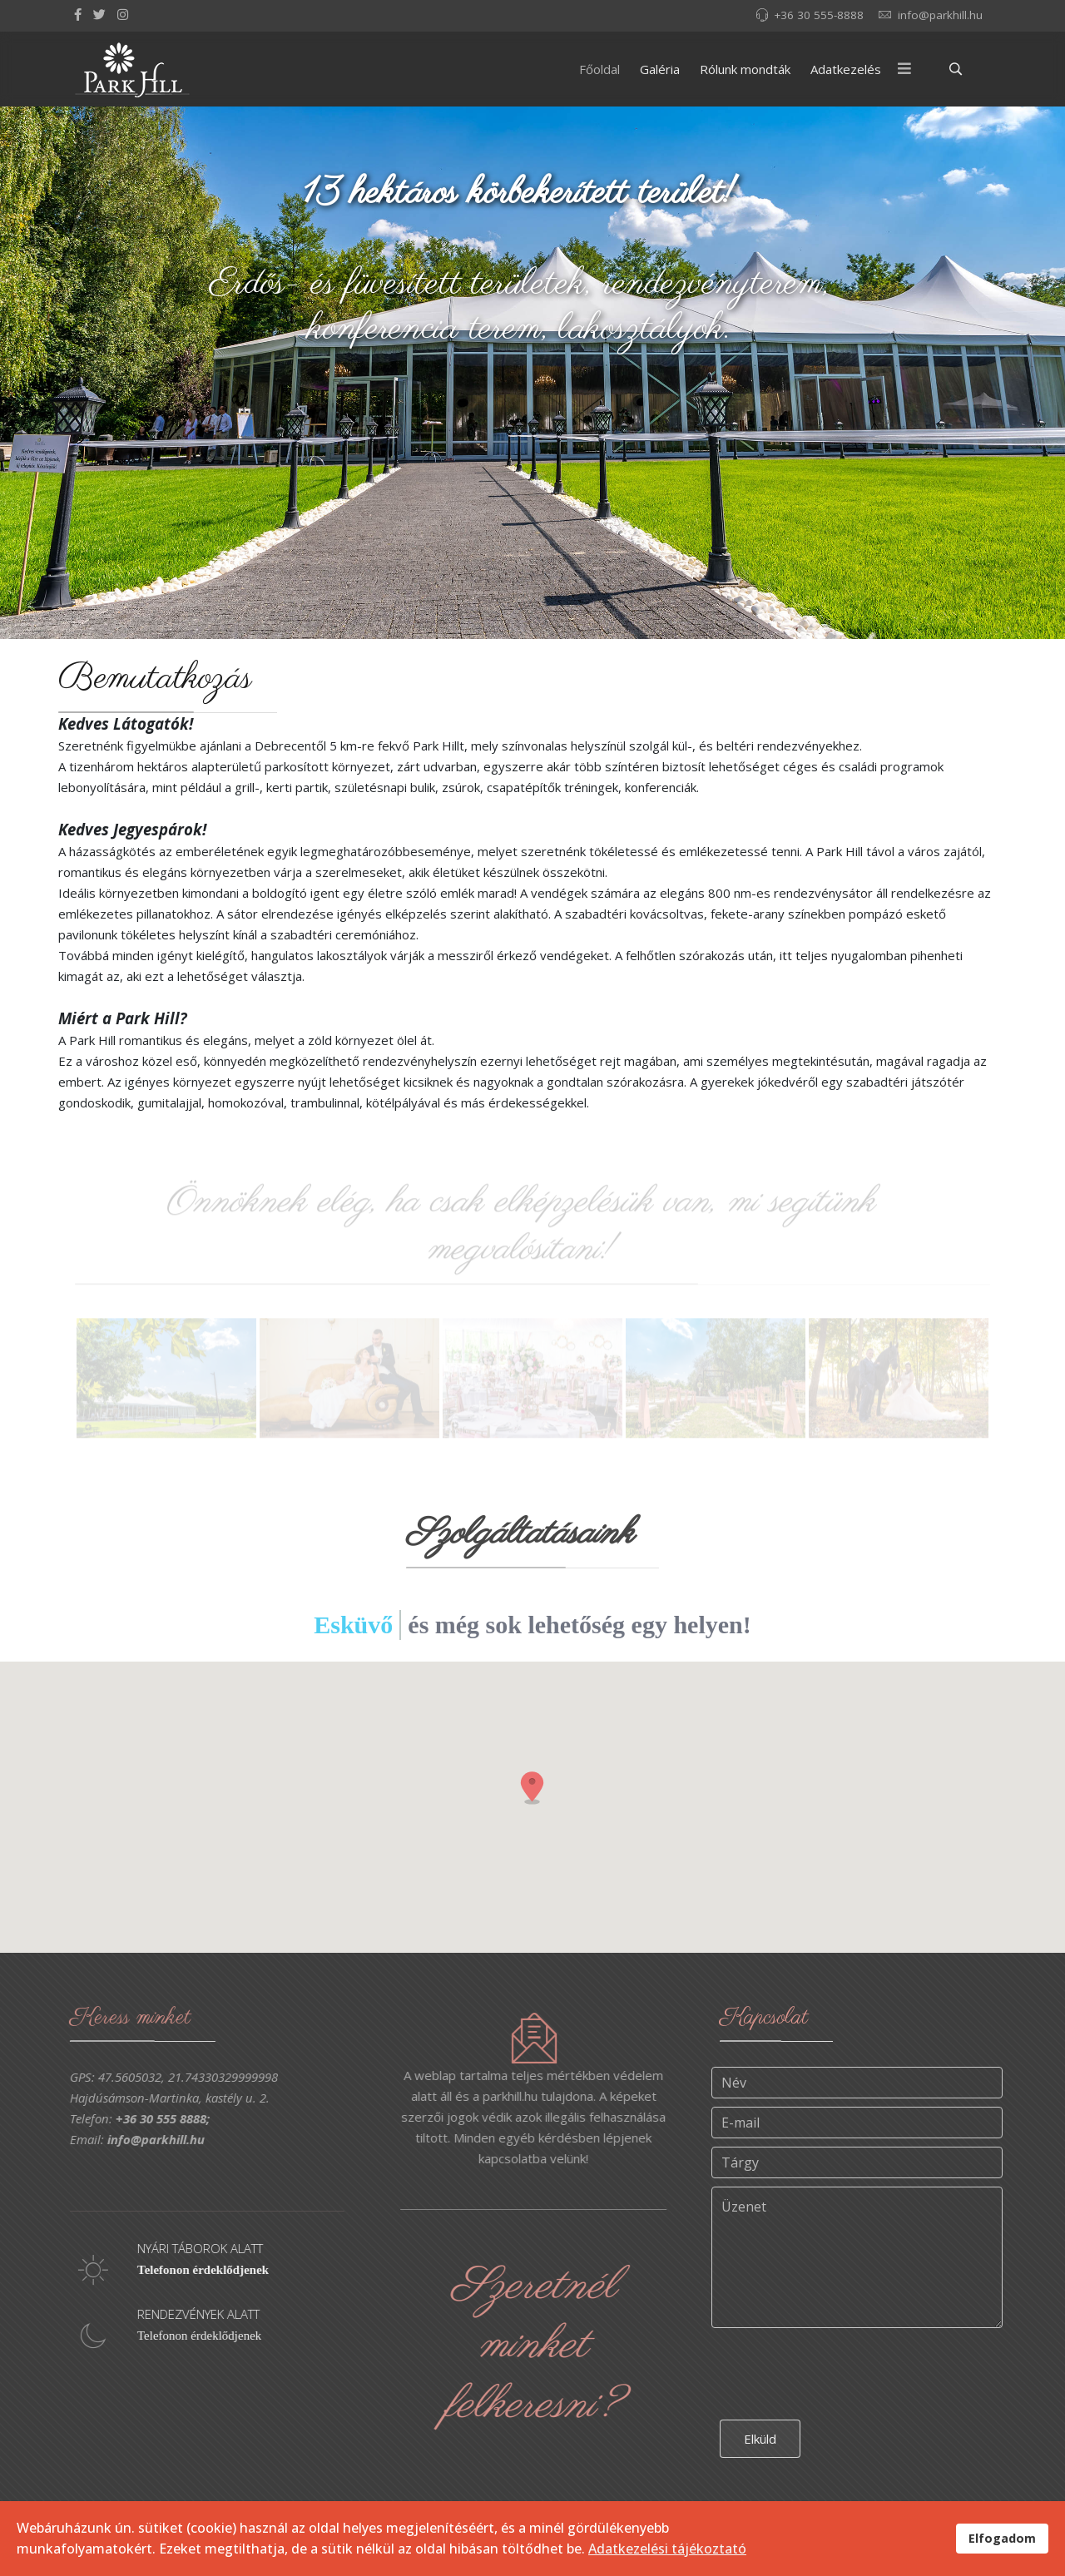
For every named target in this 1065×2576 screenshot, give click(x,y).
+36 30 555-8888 (819, 14)
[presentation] (846, 2383)
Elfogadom (1002, 2538)
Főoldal (599, 69)
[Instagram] (122, 14)
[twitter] (99, 14)
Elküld (760, 2453)
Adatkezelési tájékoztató (667, 2548)
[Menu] (904, 69)
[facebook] (78, 14)
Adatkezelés (845, 69)
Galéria (660, 69)
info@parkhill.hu (940, 14)
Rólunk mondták (745, 69)
